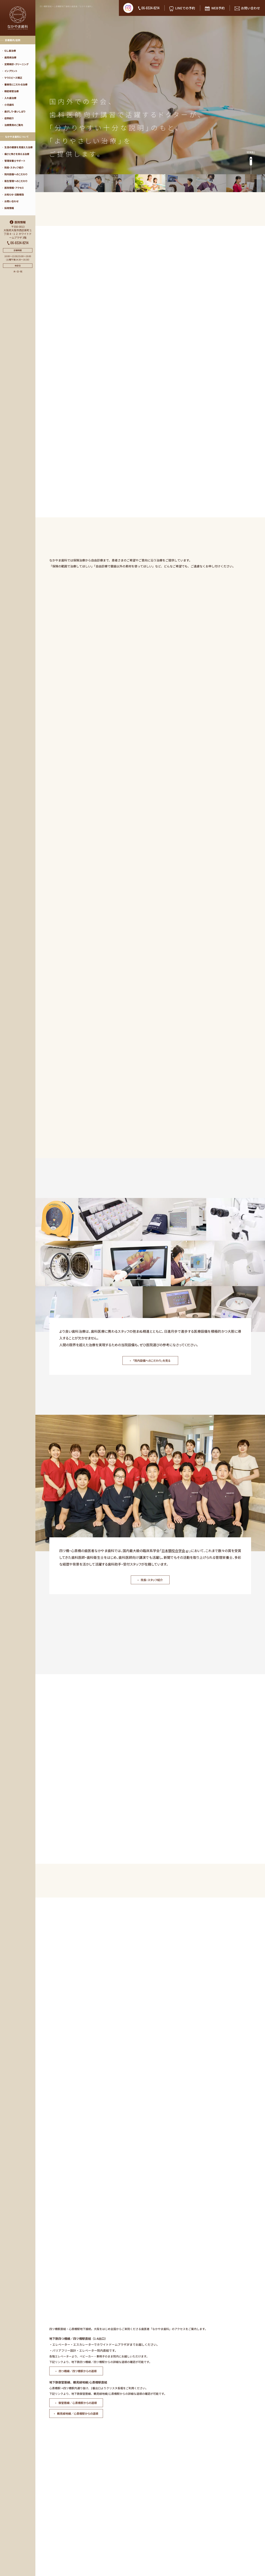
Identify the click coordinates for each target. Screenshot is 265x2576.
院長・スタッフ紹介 (14, 167)
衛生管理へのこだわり (15, 181)
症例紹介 (9, 118)
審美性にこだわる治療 (15, 84)
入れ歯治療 (10, 98)
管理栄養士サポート (14, 160)
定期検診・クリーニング (16, 64)
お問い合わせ (11, 201)
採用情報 (9, 208)
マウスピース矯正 (13, 77)
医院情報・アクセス (14, 187)
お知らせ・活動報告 (14, 194)
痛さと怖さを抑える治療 (16, 154)
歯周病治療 (10, 57)
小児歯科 (9, 104)
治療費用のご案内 (13, 125)
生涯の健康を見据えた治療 (18, 147)
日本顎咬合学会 (173, 1550)
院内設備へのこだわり (15, 174)
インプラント (10, 71)
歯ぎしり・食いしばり (14, 111)
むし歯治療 (10, 50)
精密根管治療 (11, 91)
